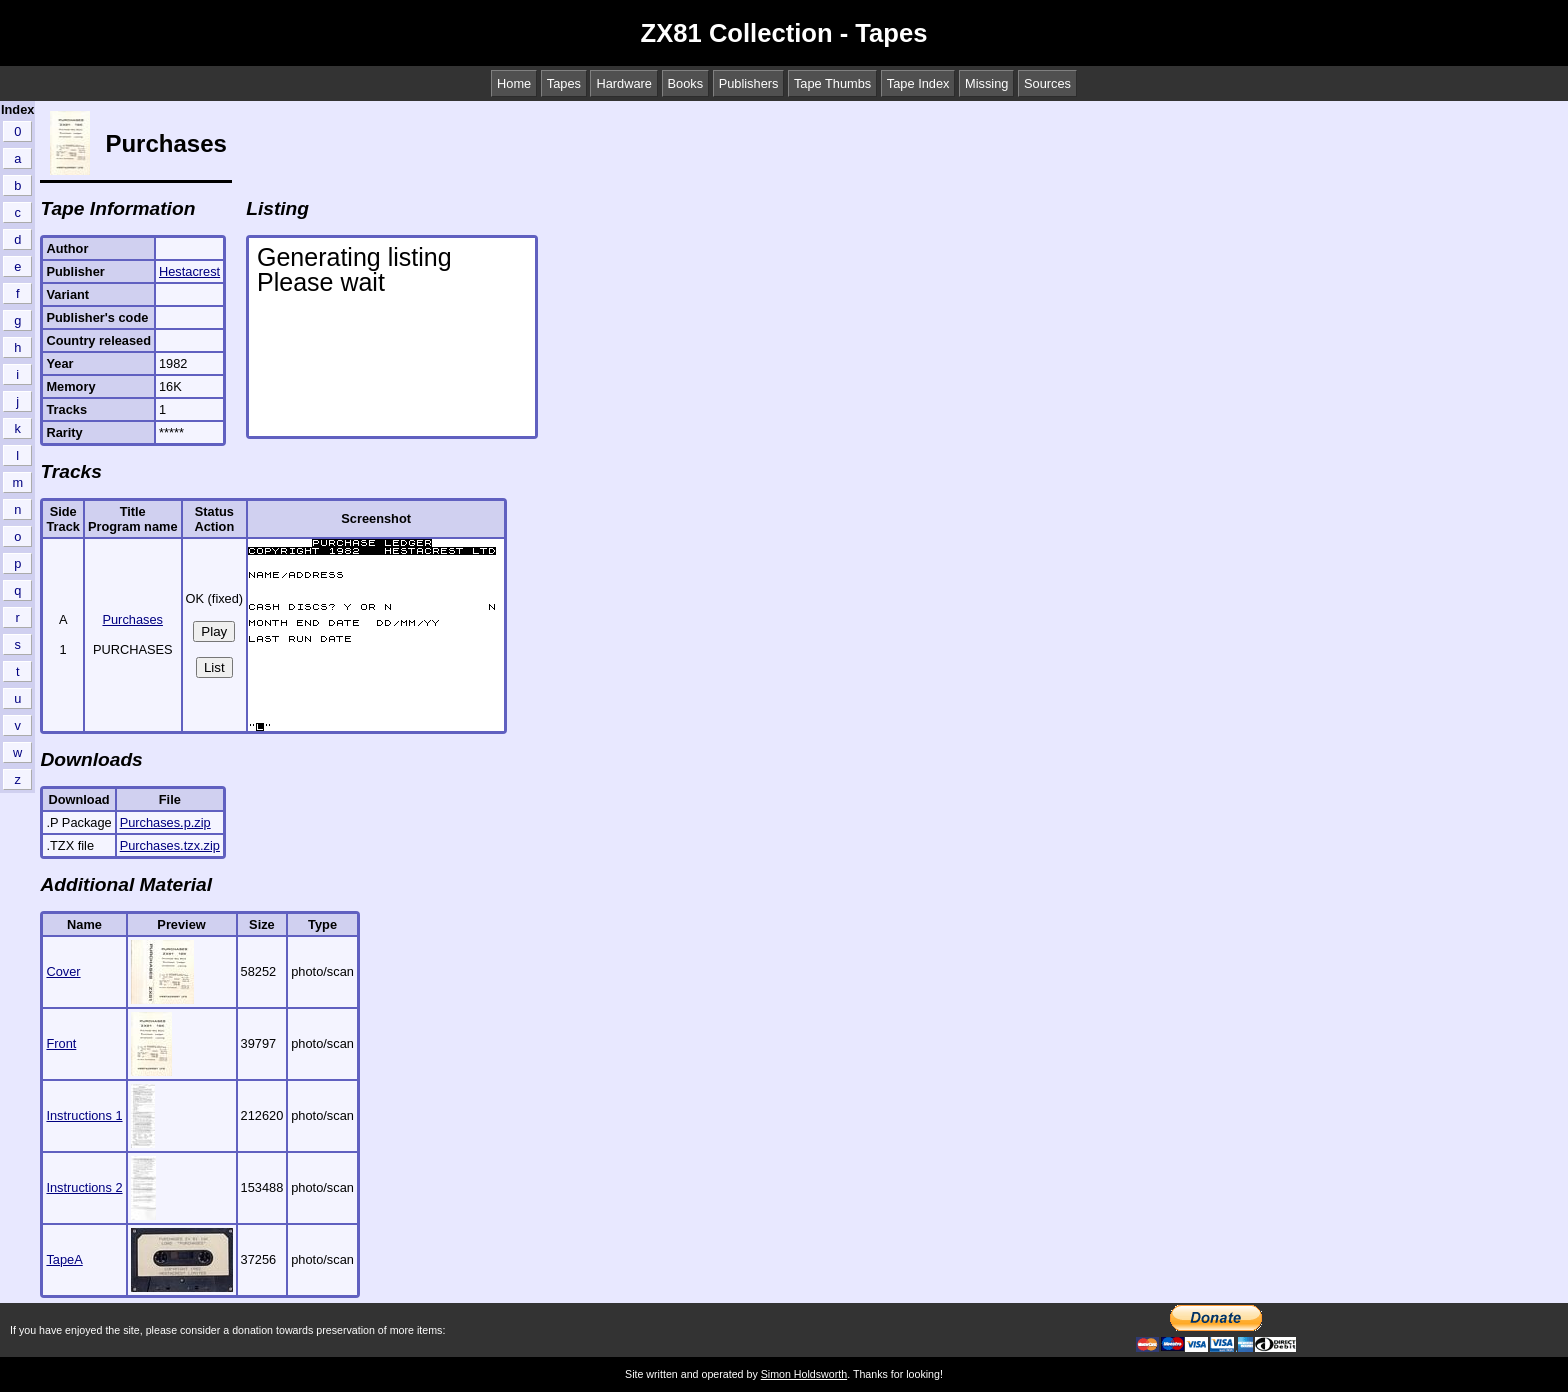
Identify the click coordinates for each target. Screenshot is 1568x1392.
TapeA (64, 1259)
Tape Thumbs (832, 83)
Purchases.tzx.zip (170, 845)
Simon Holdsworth (804, 1374)
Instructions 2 (84, 1187)
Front (61, 1043)
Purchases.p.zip (165, 822)
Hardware (623, 83)
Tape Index (918, 83)
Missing (986, 83)
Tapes (564, 83)
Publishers (749, 83)
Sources (1047, 83)
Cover (63, 971)
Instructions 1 (84, 1115)
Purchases (132, 619)
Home (514, 83)
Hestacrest (189, 271)
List (214, 667)
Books (686, 83)
